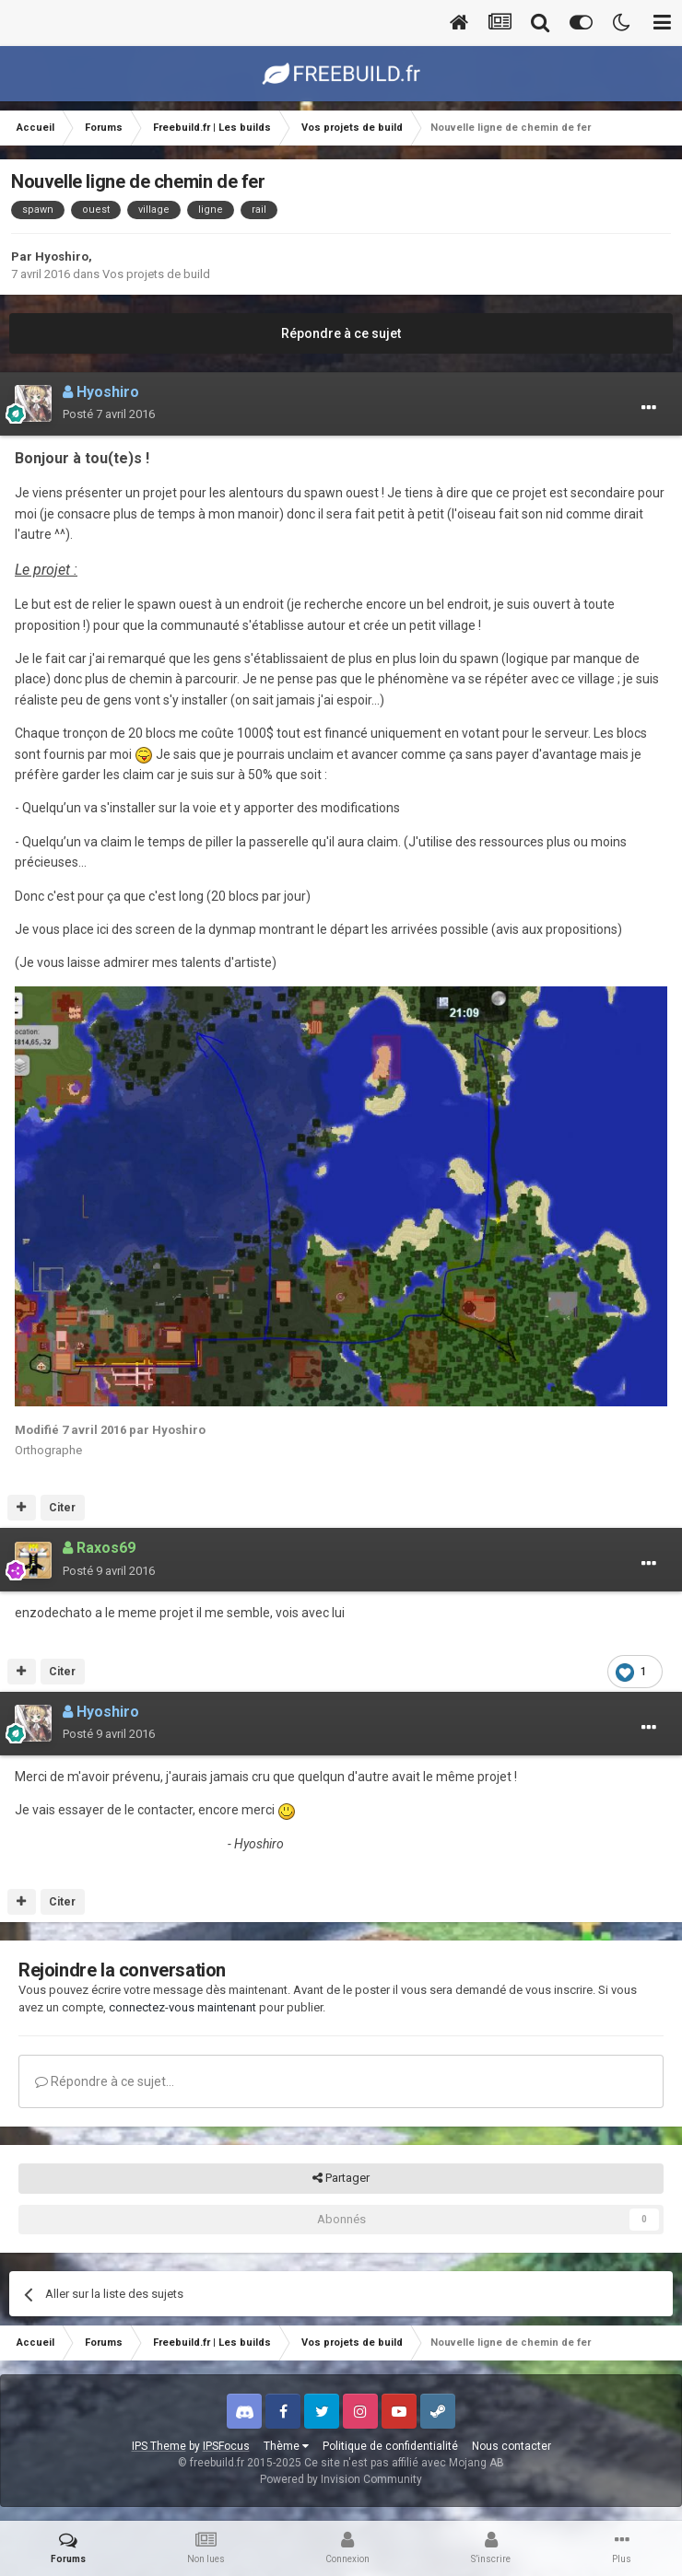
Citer (62, 1507)
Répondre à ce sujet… (104, 2081)
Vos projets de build (156, 274)
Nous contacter (511, 2446)
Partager (341, 2178)
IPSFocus (226, 2446)
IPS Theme (159, 2446)
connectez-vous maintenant (182, 2007)
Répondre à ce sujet (341, 333)
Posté (109, 414)
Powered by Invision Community (341, 2479)
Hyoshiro (61, 256)
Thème (286, 2446)
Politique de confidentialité (390, 2446)
